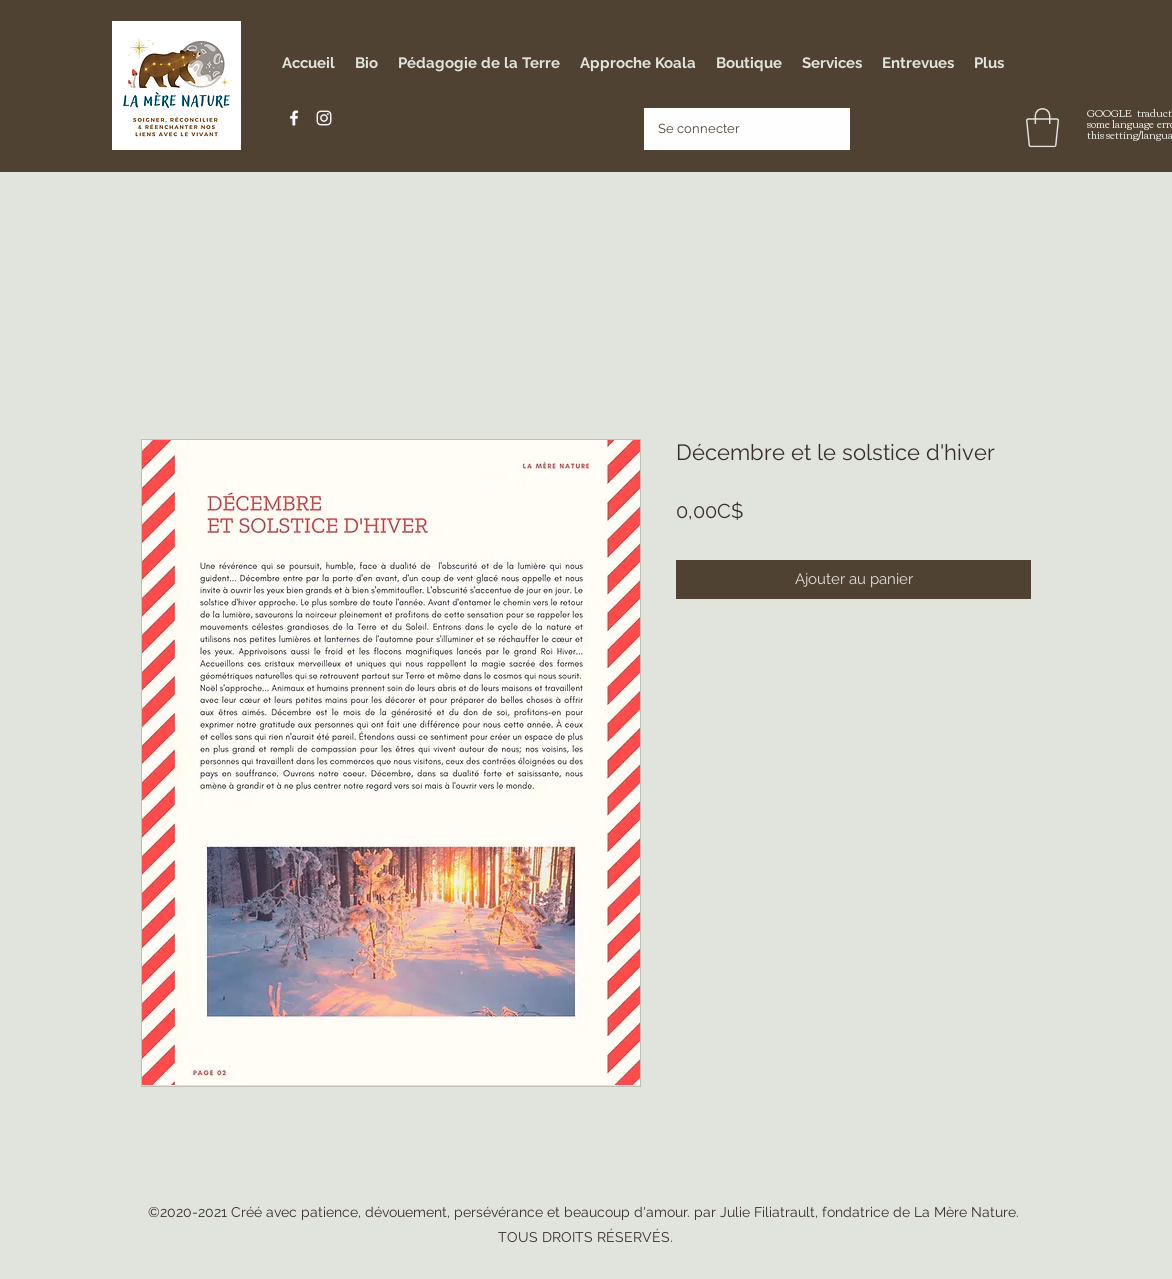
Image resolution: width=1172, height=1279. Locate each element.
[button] (1042, 127)
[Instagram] (324, 118)
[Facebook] (294, 118)
